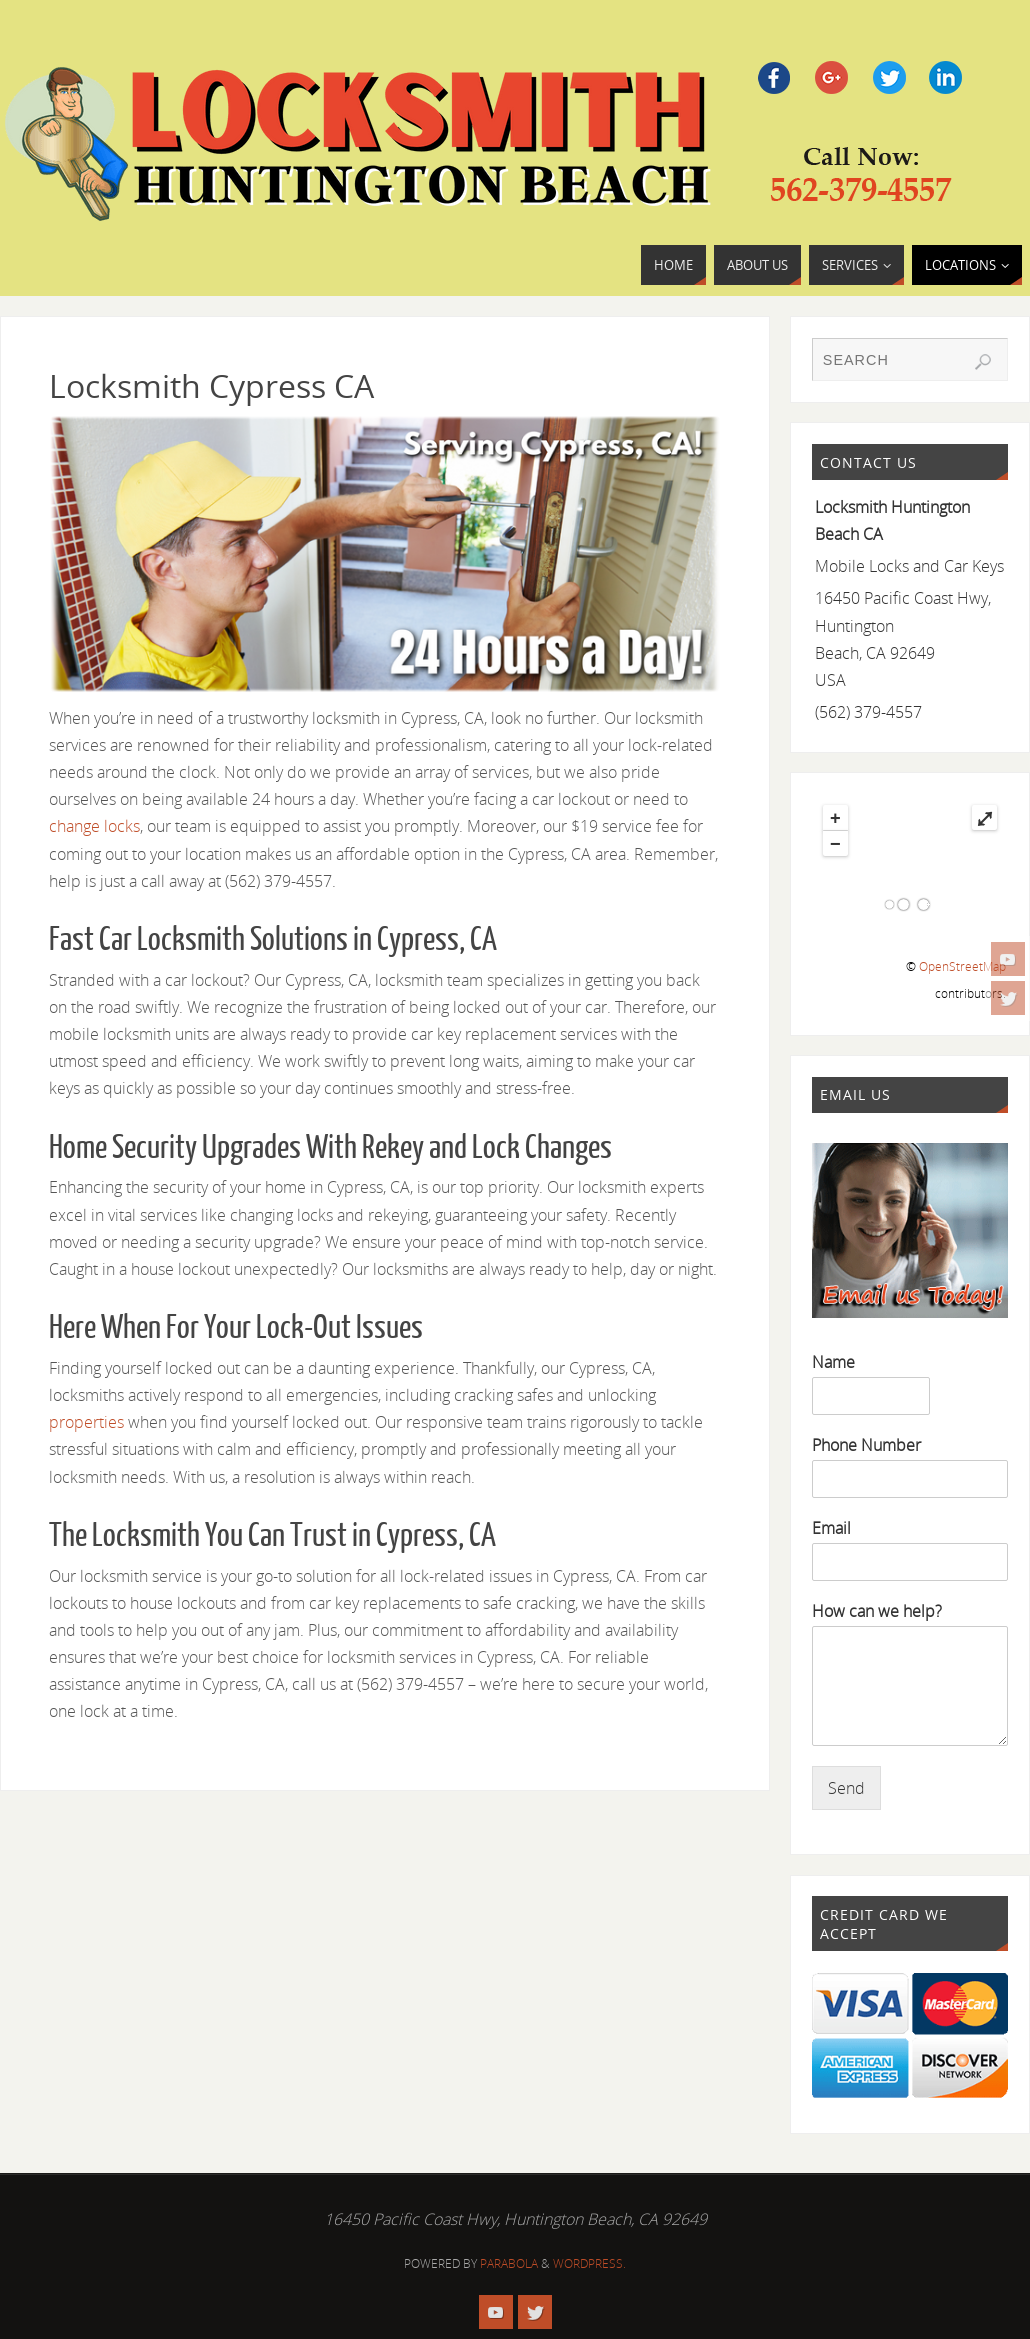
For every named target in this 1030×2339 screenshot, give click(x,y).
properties (86, 1422)
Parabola (509, 2263)
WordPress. (589, 2263)
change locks (94, 826)
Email (831, 1528)
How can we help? (877, 1611)
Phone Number (866, 1445)
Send (846, 1788)
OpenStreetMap (962, 966)
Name (833, 1362)
